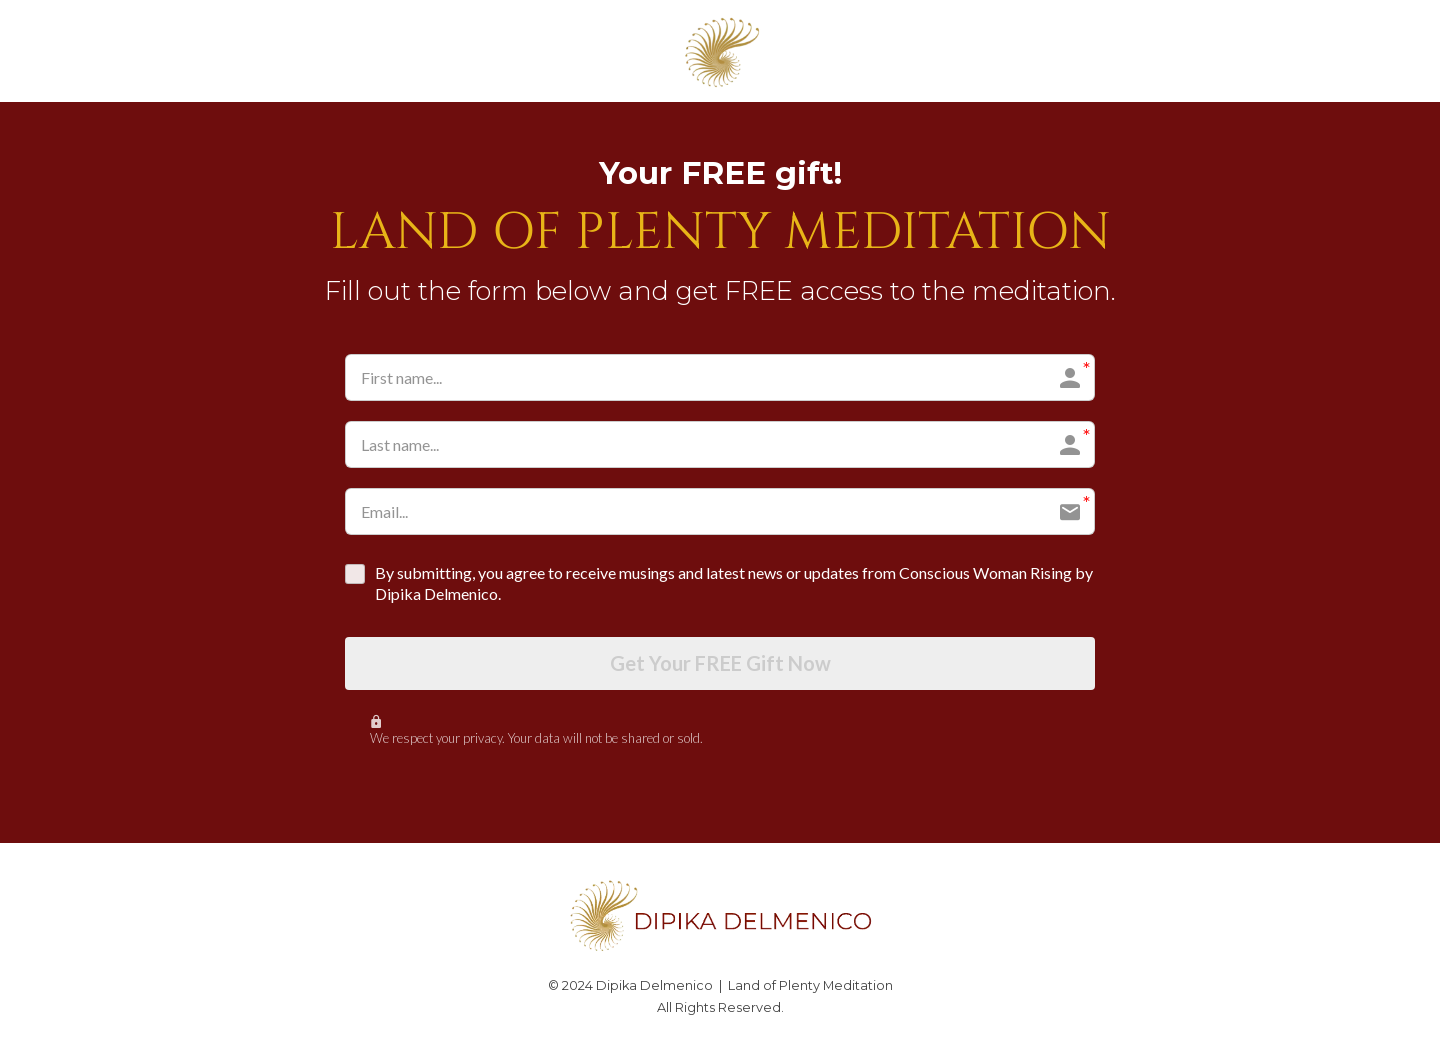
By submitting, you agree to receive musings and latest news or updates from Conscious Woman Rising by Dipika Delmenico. (734, 583)
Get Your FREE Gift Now (720, 664)
